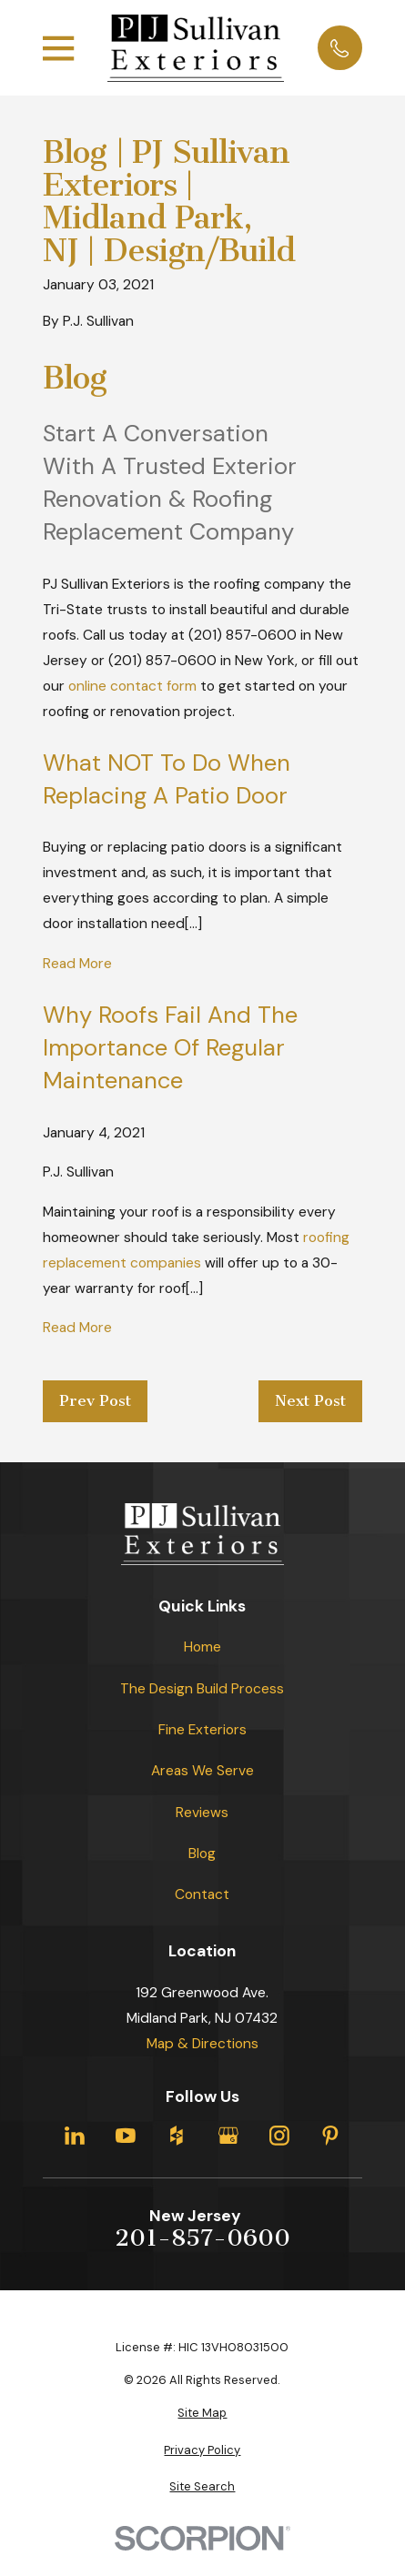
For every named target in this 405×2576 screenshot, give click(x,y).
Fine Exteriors (202, 1730)
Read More (77, 964)
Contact (202, 1894)
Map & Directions (202, 2044)
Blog (202, 1853)
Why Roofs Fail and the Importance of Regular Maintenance (170, 1048)
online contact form (132, 686)
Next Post (310, 1400)
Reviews (202, 1812)
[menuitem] (202, 2412)
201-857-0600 (202, 2238)
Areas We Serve (202, 1771)
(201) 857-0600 (242, 635)
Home (202, 1647)
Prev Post (95, 1400)
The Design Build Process (202, 1689)
